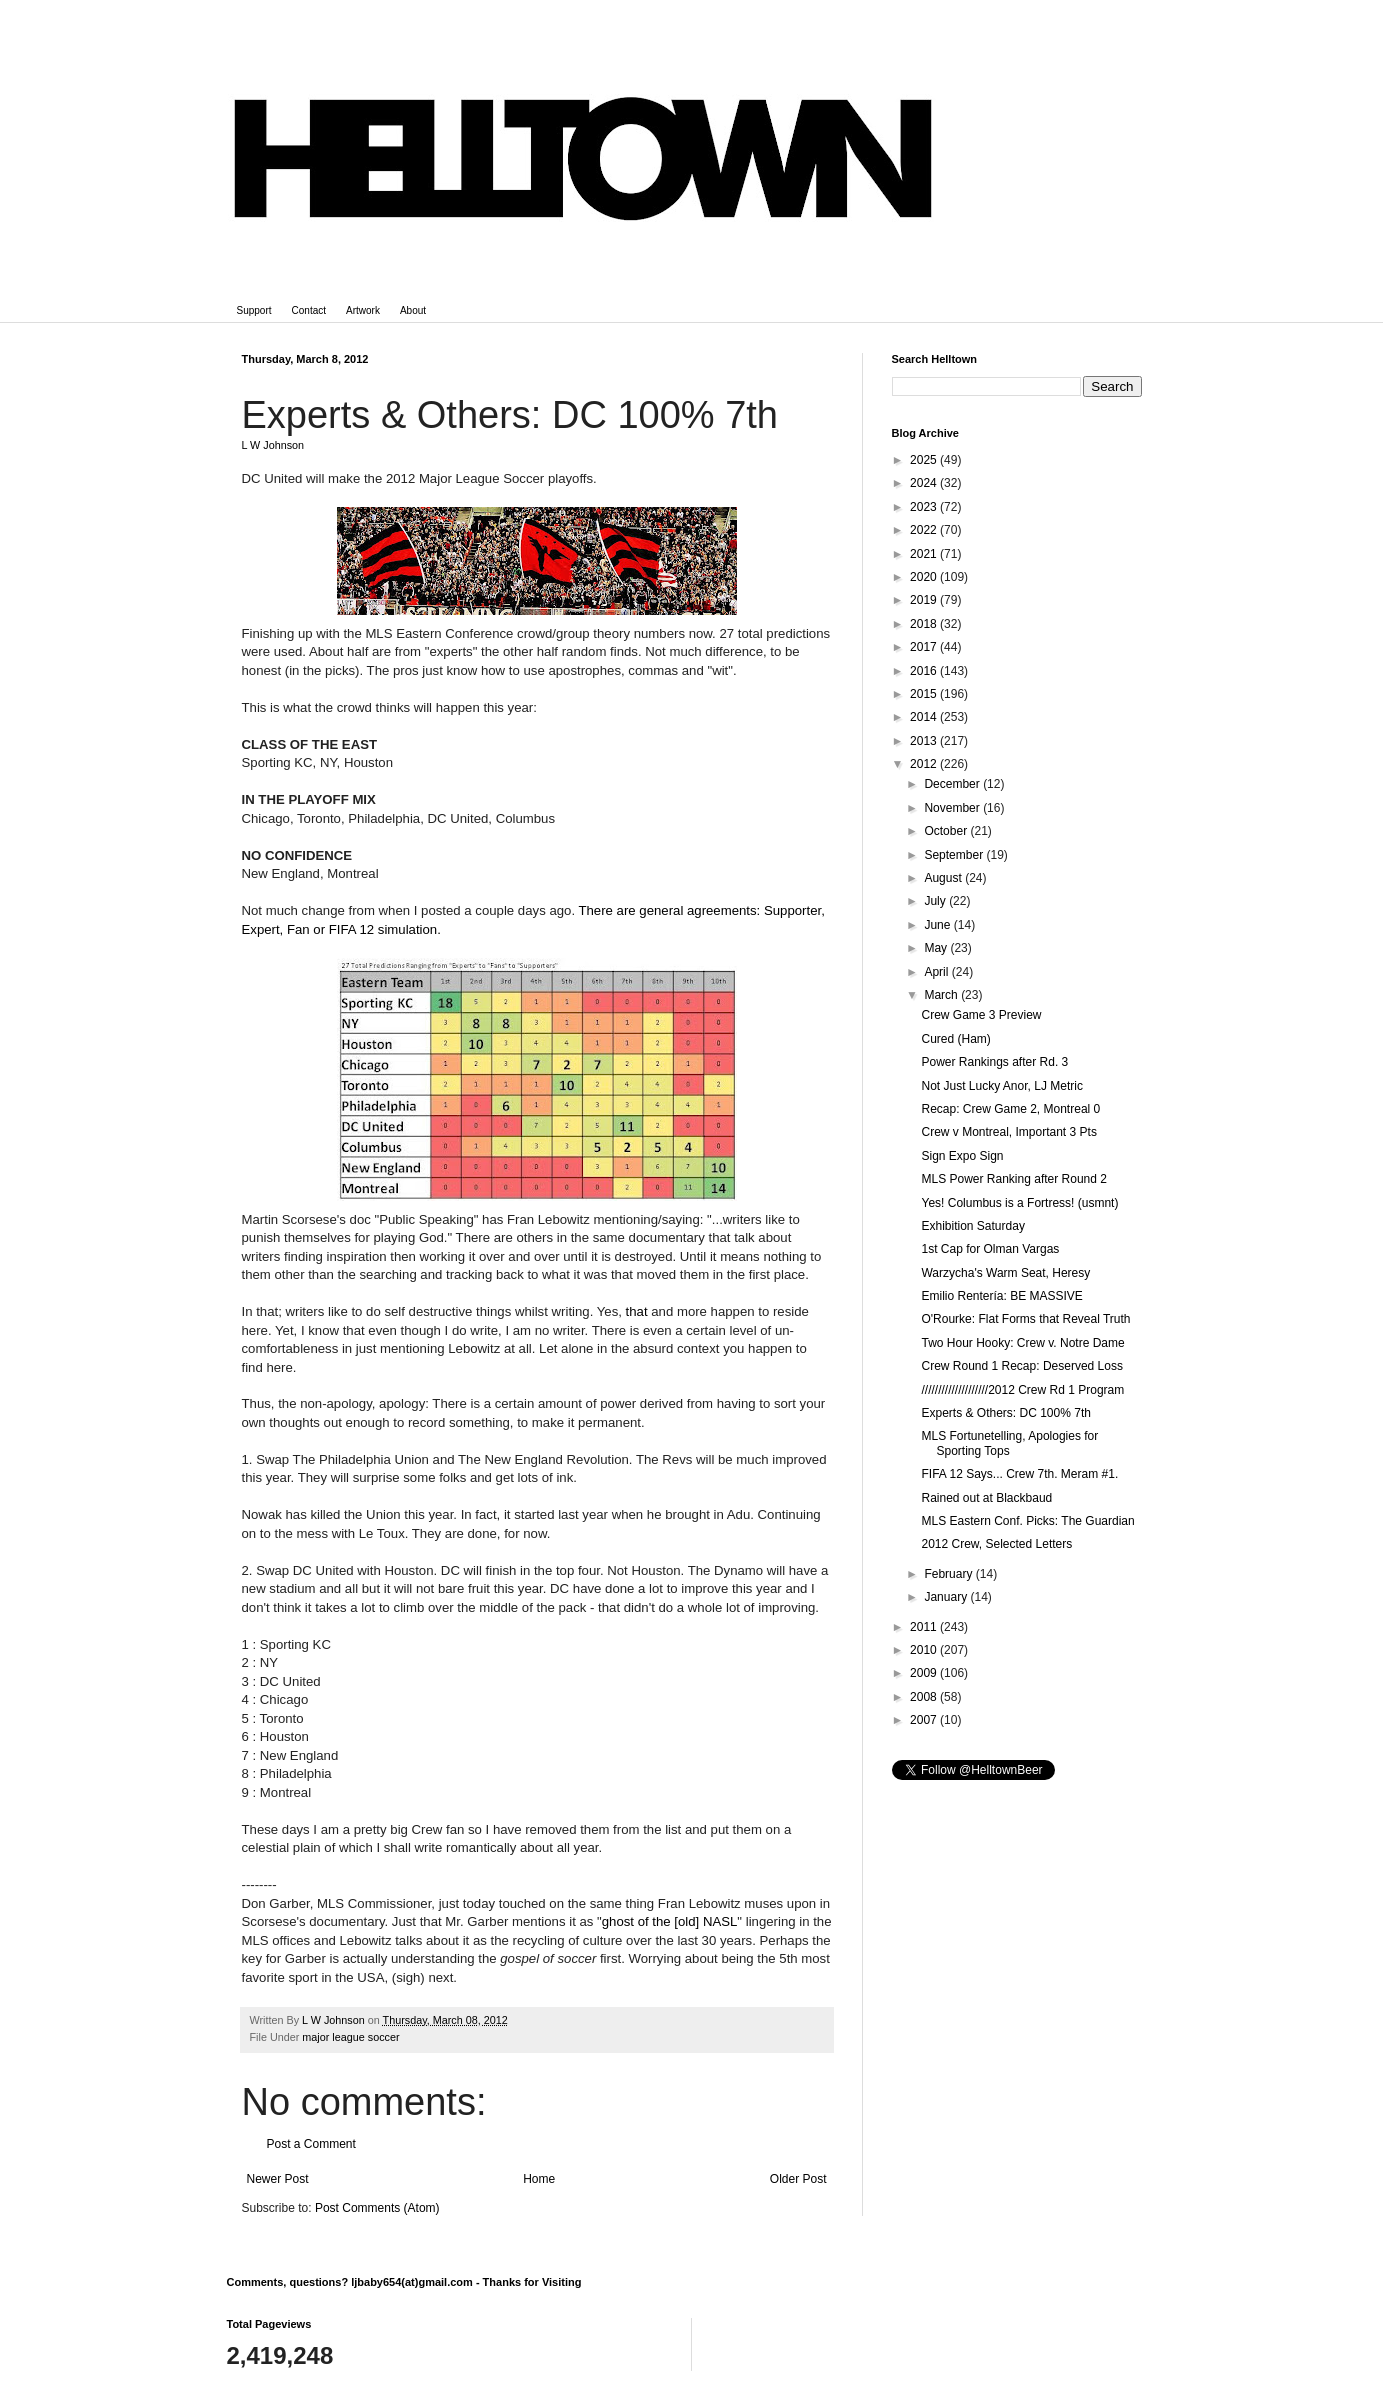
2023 (925, 507)
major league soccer (350, 2037)
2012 (925, 764)
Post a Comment (311, 2144)
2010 (925, 1650)
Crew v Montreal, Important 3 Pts (1008, 1132)
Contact (309, 310)
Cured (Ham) (955, 1039)
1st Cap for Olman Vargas (990, 1249)
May (937, 948)
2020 (925, 577)
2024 (925, 483)
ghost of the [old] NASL (670, 1921)
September (955, 855)
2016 (925, 671)
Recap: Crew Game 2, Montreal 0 (1010, 1109)
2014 (925, 717)
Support (254, 310)
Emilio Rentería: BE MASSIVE (1001, 1296)
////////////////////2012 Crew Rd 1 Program (1022, 1390)
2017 (925, 647)
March (942, 995)
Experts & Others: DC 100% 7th (1005, 1413)
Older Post (798, 2179)
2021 (925, 554)
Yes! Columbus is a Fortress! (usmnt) (1019, 1203)
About (413, 310)
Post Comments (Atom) (377, 2208)
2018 (925, 624)
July (936, 901)
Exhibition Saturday (972, 1226)
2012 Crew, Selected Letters (996, 1544)
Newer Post (278, 2179)
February (949, 1574)
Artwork (363, 310)
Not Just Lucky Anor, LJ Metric (1001, 1086)
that (637, 1311)
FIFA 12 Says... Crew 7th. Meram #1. (1019, 1474)
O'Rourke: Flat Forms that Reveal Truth (1025, 1319)
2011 (925, 1627)
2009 (925, 1673)
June (938, 925)
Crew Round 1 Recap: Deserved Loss (1021, 1366)
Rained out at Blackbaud (986, 1498)
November (953, 808)
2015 (925, 694)
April (937, 972)
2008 (925, 1697)
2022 (925, 530)
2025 (925, 460)
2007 (925, 1720)
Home (539, 2179)
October (947, 831)
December (953, 784)
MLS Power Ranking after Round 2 (1013, 1179)
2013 (925, 741)
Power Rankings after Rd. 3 (994, 1062)
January (947, 1597)
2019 (925, 600)
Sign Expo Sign (962, 1156)
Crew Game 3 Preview (981, 1015)
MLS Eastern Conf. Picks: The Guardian (1027, 1521)
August (944, 878)
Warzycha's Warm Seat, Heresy (1005, 1273)
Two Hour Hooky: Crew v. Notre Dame (1022, 1343)
